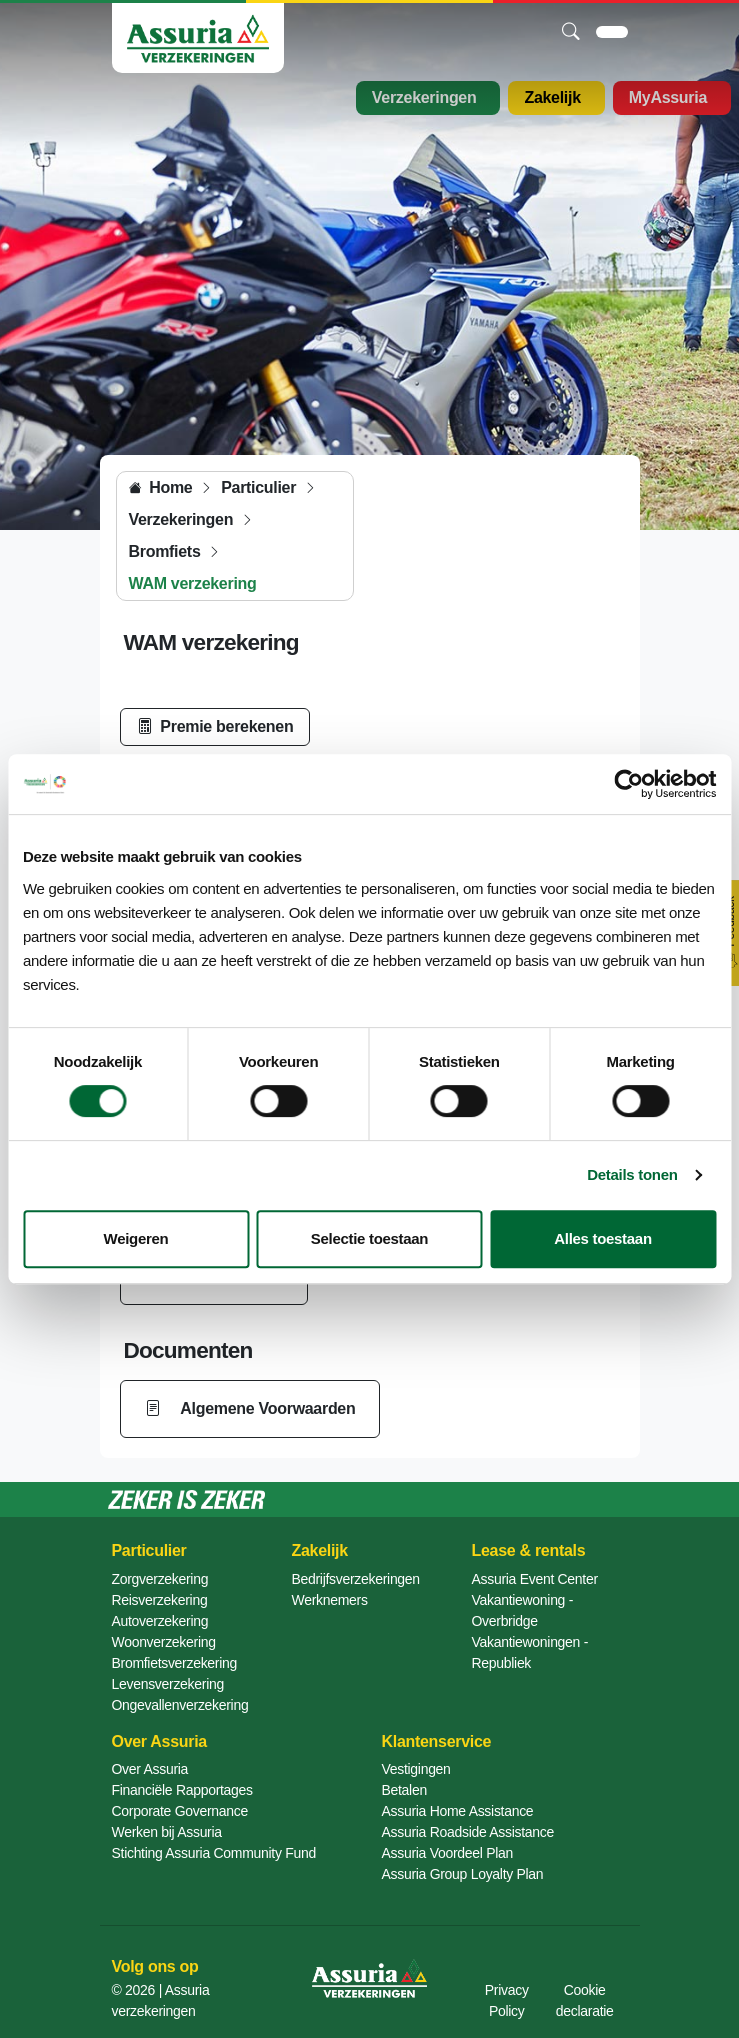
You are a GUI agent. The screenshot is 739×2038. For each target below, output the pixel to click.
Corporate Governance (180, 1811)
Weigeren (136, 1238)
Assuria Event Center (535, 1579)
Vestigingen (416, 1769)
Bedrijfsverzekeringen (356, 1579)
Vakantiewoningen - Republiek (530, 1652)
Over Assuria (150, 1769)
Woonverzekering (164, 1642)
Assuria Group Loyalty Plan (463, 1874)
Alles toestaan (603, 1238)
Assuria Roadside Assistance (468, 1832)
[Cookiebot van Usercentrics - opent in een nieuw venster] (628, 784)
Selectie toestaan (369, 1238)
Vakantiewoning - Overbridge (523, 1610)
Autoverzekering (160, 1621)
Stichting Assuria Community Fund (214, 1853)
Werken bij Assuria (167, 1832)
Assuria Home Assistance (458, 1811)
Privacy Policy (507, 2000)
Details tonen (632, 1174)
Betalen (404, 1790)
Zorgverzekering (160, 1579)
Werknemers (330, 1600)
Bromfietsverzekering (175, 1663)
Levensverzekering (168, 1684)
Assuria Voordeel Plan (447, 1853)
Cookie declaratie (585, 2000)
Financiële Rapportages (182, 1790)
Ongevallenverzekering (180, 1705)
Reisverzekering (160, 1600)
